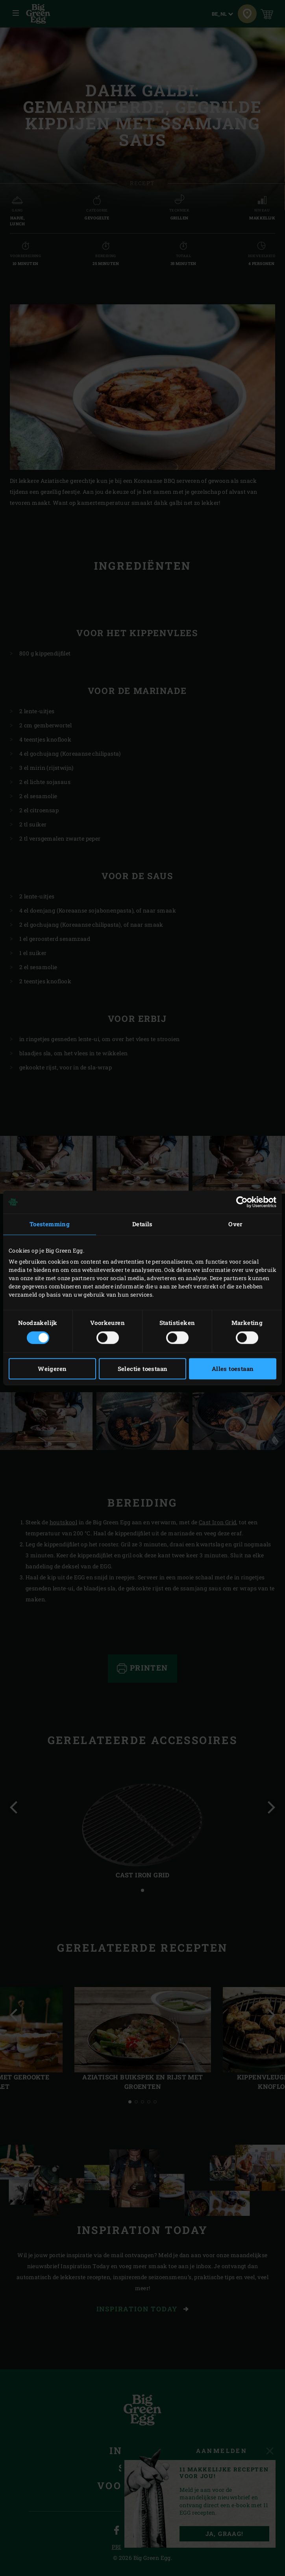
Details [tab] (142, 1224)
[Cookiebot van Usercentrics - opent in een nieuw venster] (241, 1202)
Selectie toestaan (143, 1369)
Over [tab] (235, 1224)
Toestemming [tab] (50, 1224)
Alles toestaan (233, 1369)
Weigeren (52, 1369)
